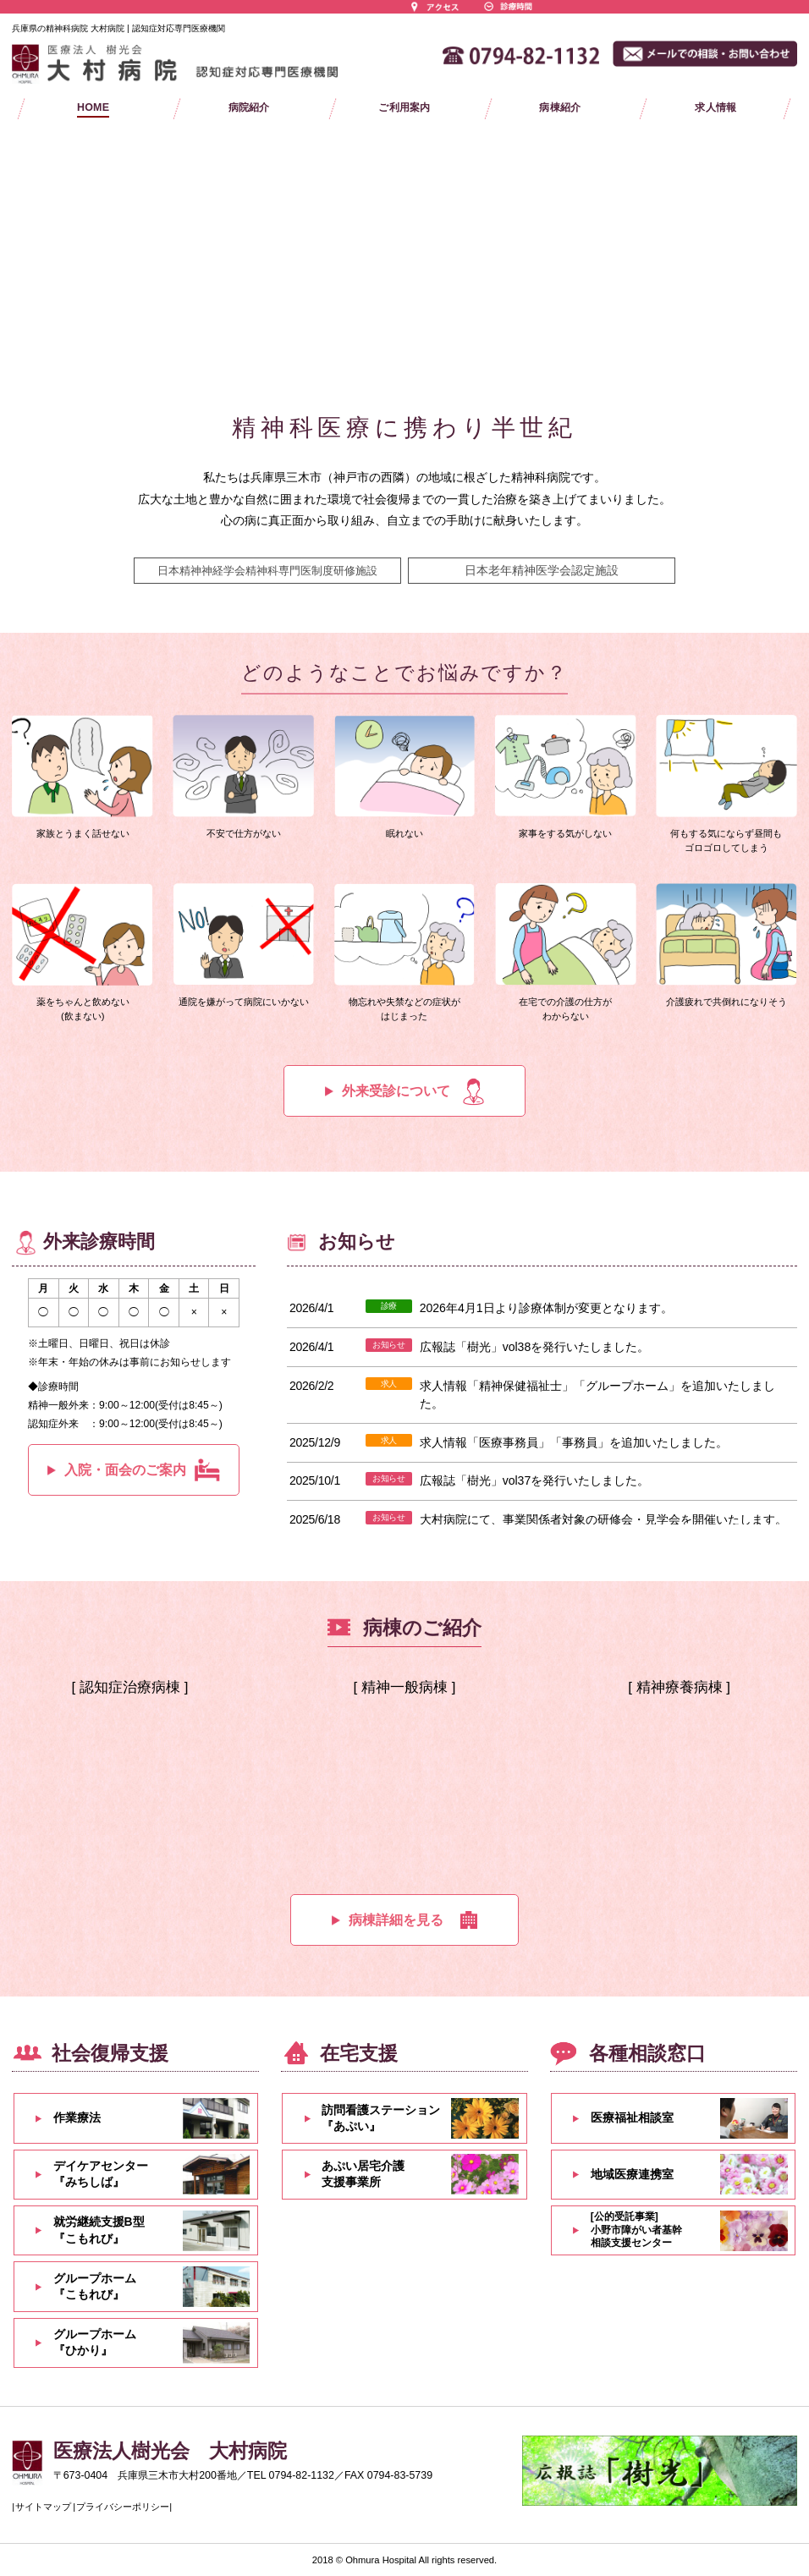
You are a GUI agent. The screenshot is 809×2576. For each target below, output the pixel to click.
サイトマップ (43, 2507)
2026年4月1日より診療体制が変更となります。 (546, 1308)
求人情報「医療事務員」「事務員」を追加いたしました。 (574, 1442)
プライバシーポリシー (122, 2507)
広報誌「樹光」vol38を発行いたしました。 (535, 1347)
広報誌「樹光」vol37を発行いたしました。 (535, 1480)
